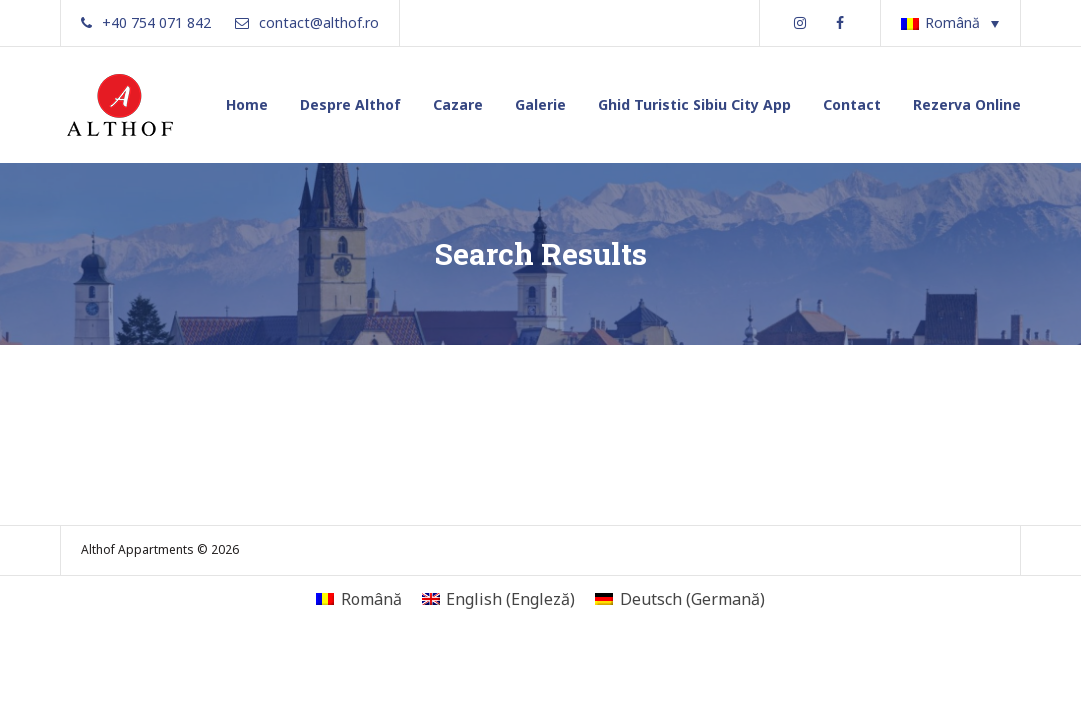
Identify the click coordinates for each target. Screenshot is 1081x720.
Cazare (458, 104)
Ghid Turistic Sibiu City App (694, 104)
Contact (852, 104)
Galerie (540, 104)
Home (247, 104)
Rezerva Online (967, 104)
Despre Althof (350, 104)
